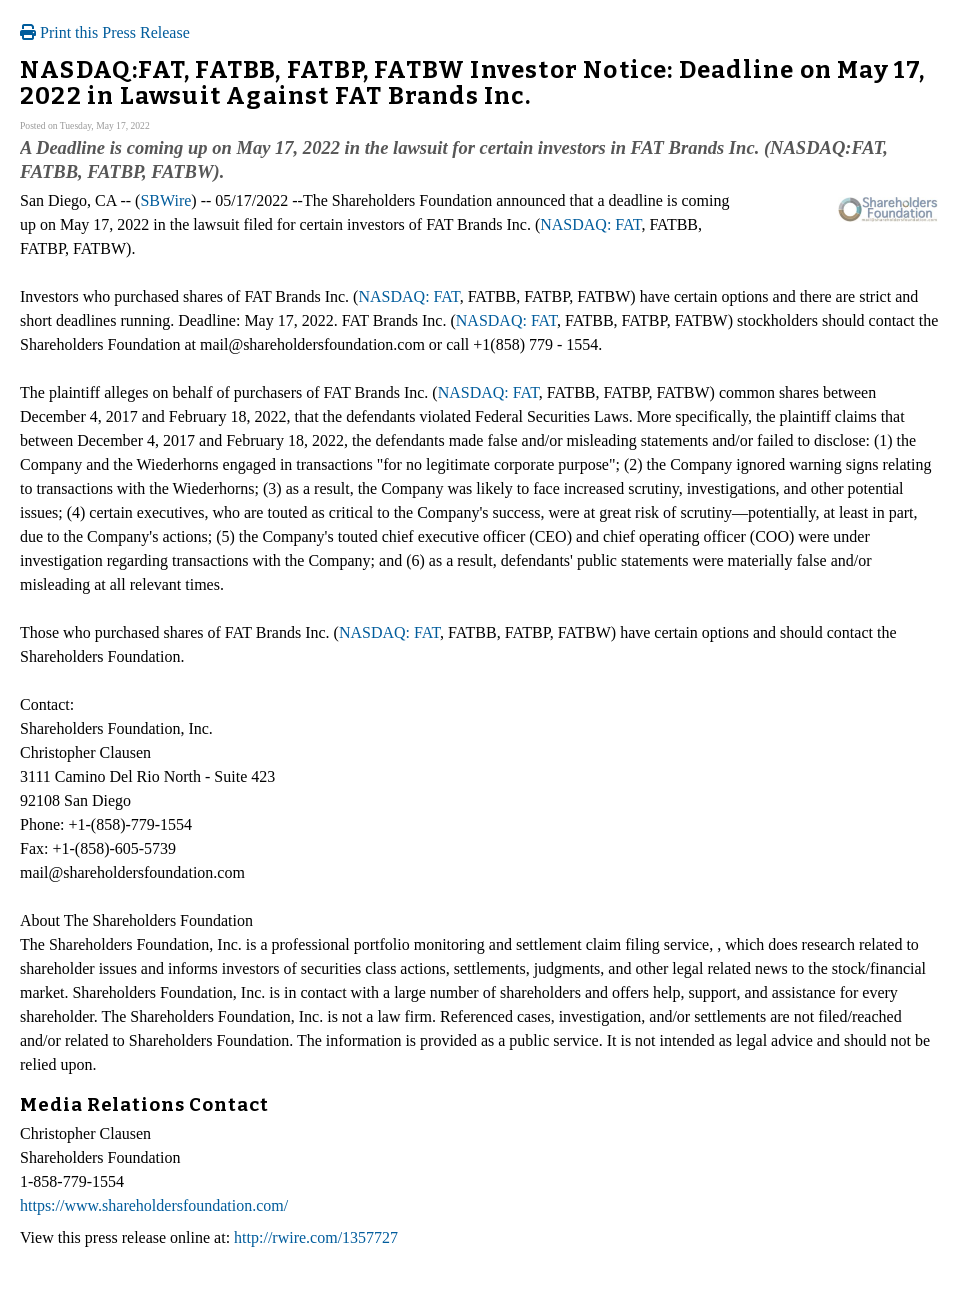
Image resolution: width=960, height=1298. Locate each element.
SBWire (165, 200)
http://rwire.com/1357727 (316, 1237)
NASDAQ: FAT (590, 224)
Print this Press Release (105, 32)
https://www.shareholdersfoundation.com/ (154, 1205)
